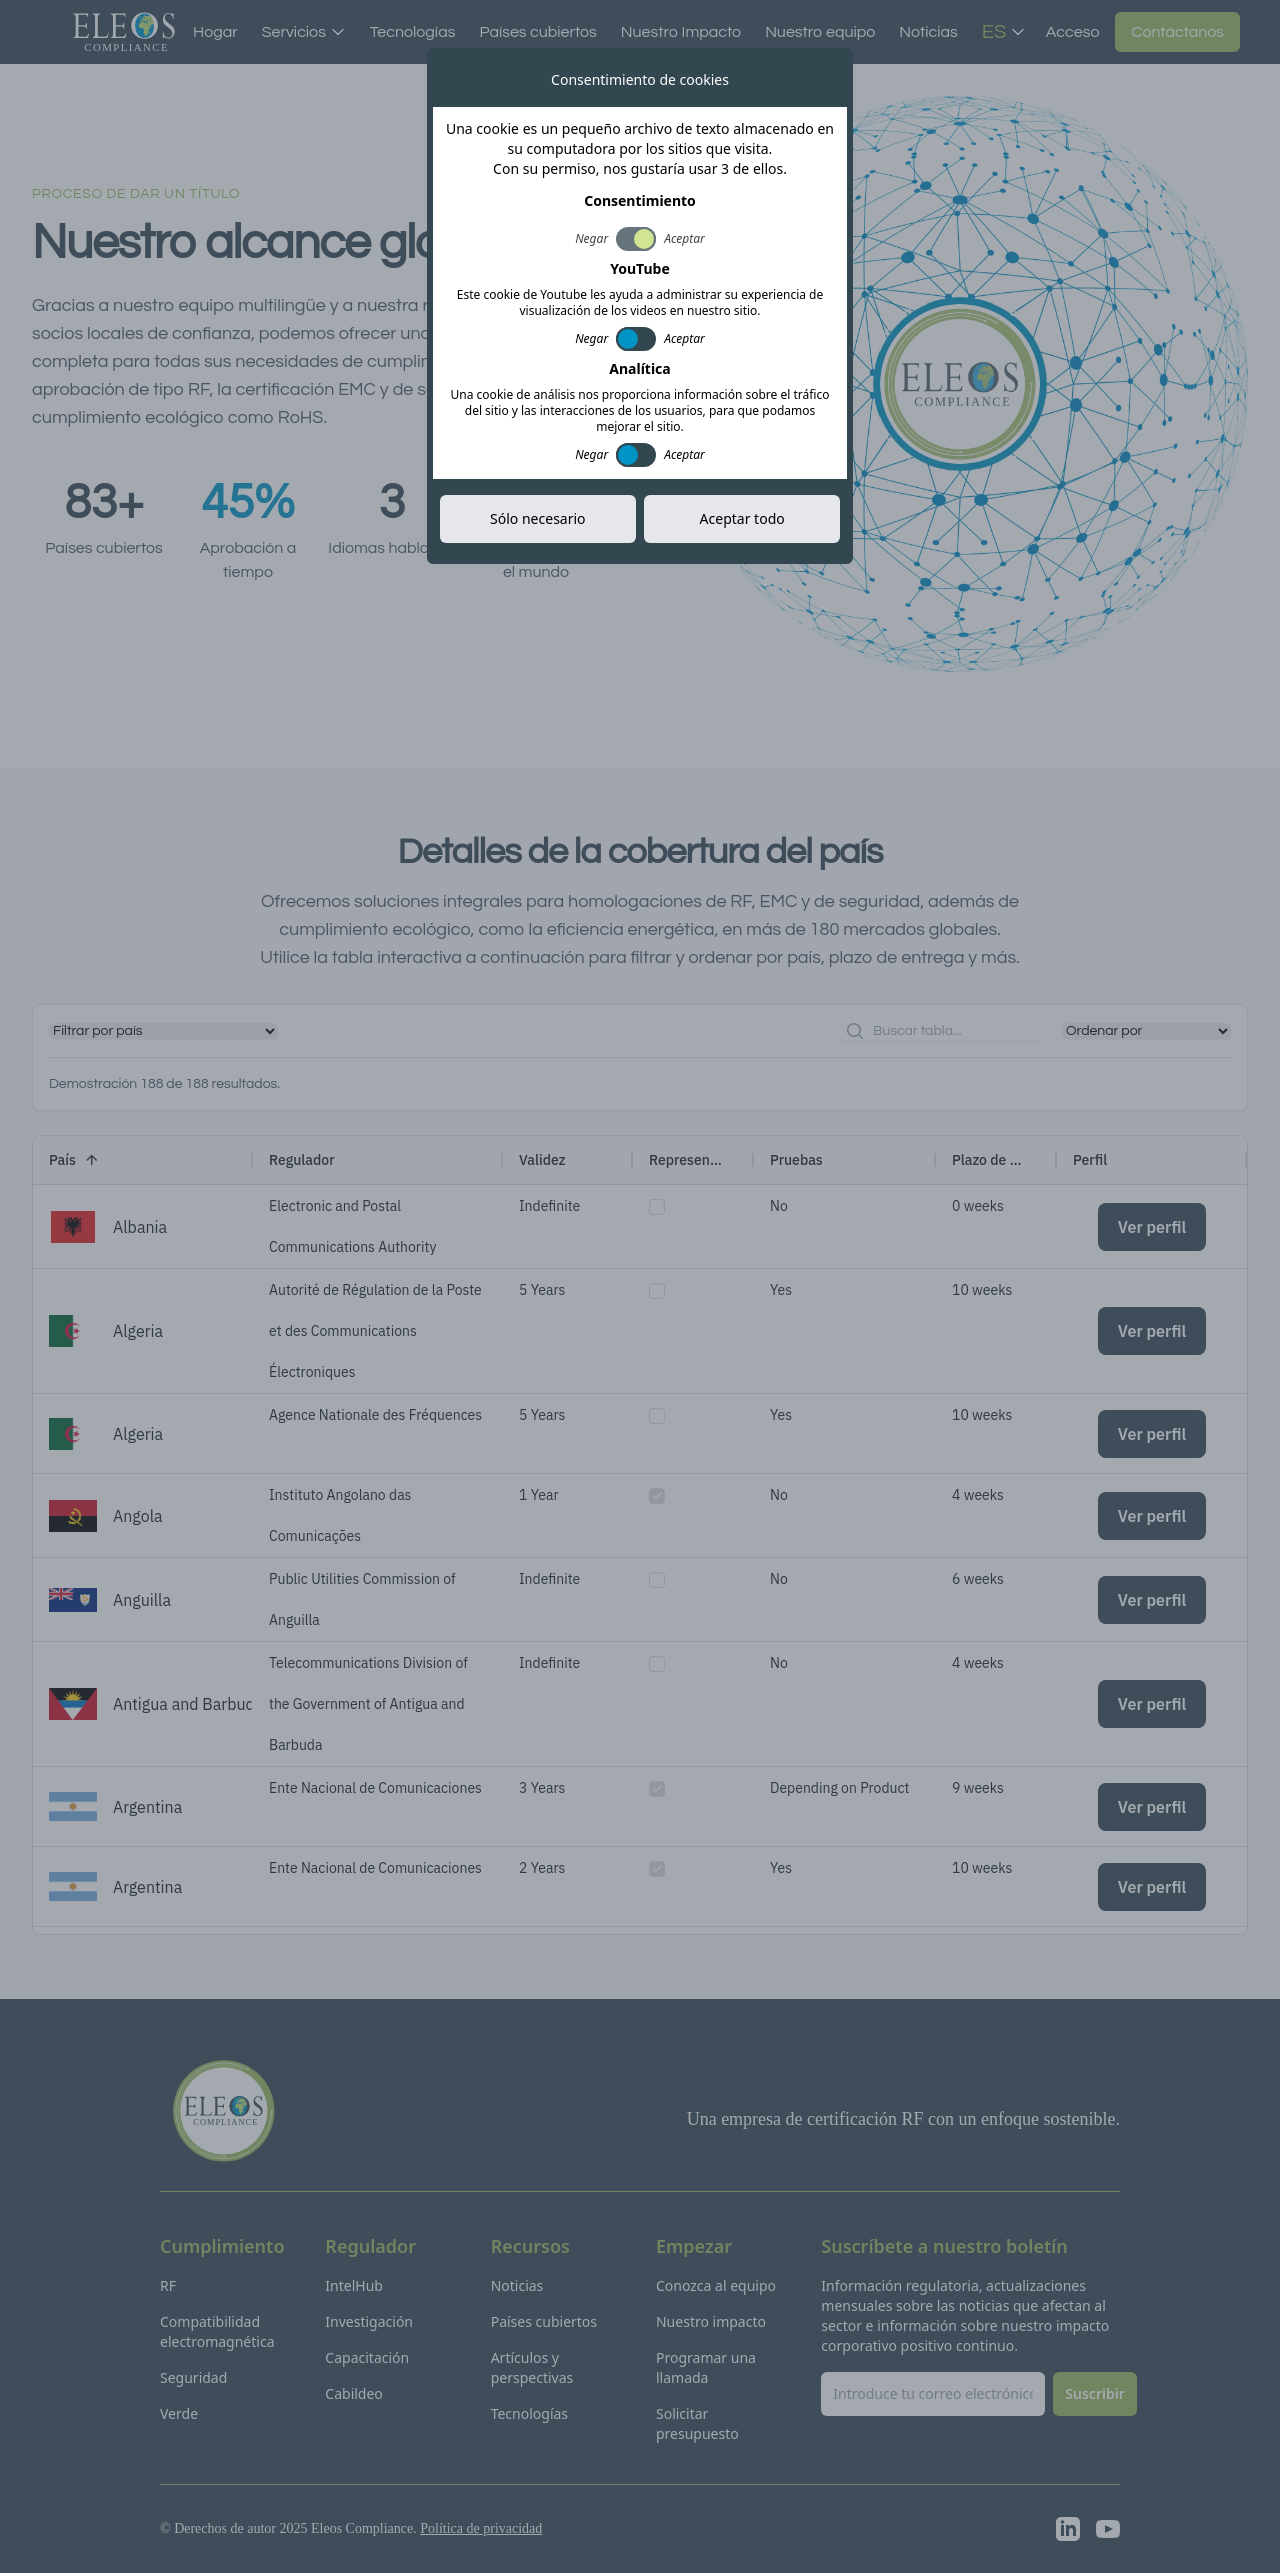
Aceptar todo (742, 518)
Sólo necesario (537, 518)
